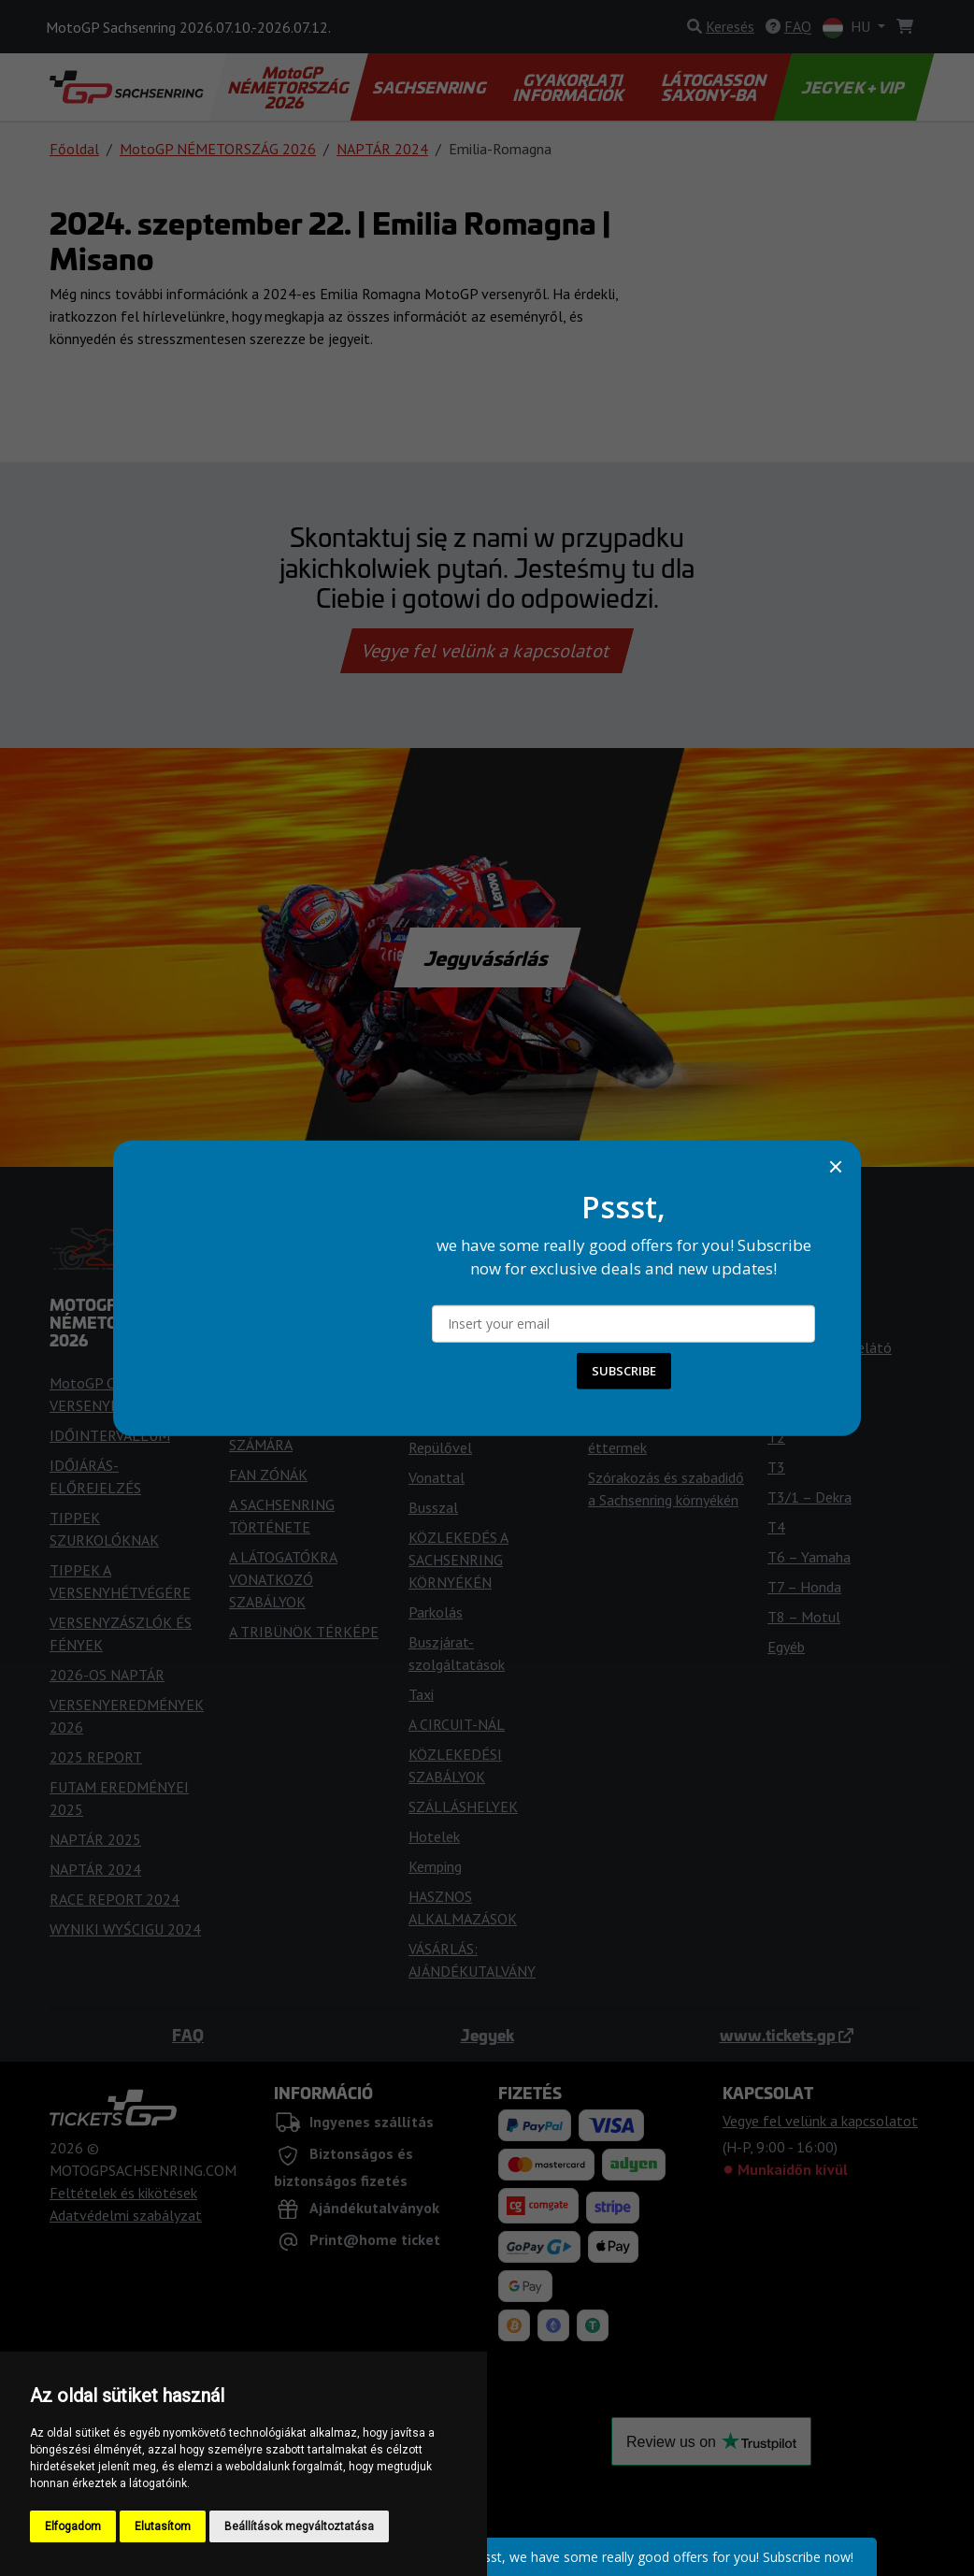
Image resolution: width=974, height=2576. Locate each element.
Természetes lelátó (829, 1347)
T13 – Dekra (806, 1377)
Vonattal (436, 1477)
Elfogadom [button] (73, 2526)
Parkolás (435, 1612)
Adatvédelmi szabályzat (126, 2215)
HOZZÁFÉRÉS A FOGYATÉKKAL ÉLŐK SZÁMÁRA (297, 1422)
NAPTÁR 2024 (382, 148)
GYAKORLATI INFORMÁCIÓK (569, 87)
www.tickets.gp (786, 2034)
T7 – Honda (804, 1586)
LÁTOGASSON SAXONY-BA (714, 87)
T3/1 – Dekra (809, 1497)
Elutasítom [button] (163, 2526)
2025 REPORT (96, 1757)
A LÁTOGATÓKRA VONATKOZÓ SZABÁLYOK (283, 1579)
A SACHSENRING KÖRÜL (665, 1395)
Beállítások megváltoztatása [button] (299, 2526)
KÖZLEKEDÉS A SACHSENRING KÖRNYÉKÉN (458, 1559)
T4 (776, 1527)
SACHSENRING (430, 87)
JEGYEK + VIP (854, 87)
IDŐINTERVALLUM (110, 1435)
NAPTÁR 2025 (95, 1839)
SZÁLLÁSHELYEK (463, 1806)
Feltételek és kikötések (123, 2192)
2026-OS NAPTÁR (107, 1674)
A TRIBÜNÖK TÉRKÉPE (304, 1631)
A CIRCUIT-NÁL (456, 1724)
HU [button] (848, 27)
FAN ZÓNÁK (268, 1474)
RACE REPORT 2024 (114, 1899)
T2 (776, 1437)
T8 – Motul (803, 1616)
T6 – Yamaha (809, 1556)
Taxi (421, 1694)
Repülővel (440, 1447)
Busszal (433, 1507)
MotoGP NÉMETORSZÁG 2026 (289, 87)
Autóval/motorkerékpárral (491, 1417)
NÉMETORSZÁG (639, 1365)
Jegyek (487, 2034)
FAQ (188, 2034)
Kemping (435, 1866)
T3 (776, 1467)
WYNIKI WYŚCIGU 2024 (125, 1929)
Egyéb (786, 1646)
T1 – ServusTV (813, 1407)
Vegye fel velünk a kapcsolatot (487, 651)
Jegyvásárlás (487, 957)
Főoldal (74, 148)
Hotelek (434, 1836)
